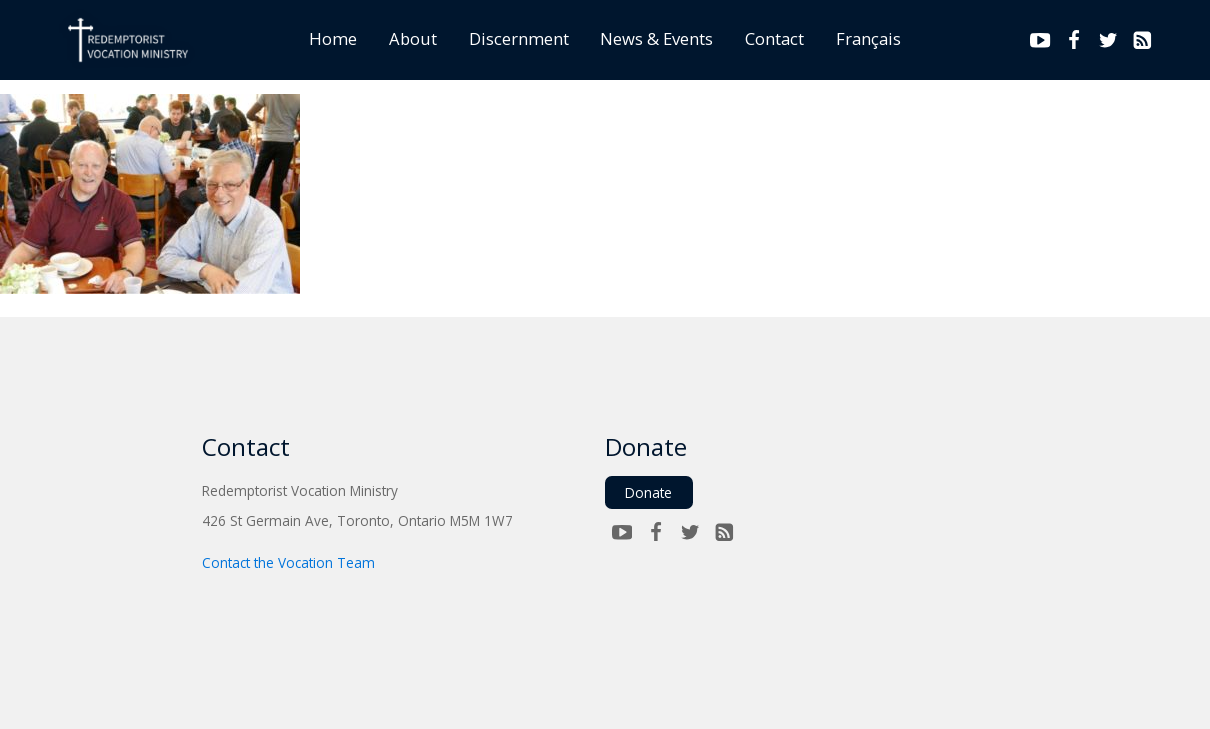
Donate (648, 492)
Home (333, 38)
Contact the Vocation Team (288, 562)
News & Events (656, 38)
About (413, 38)
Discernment (519, 38)
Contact (774, 38)
